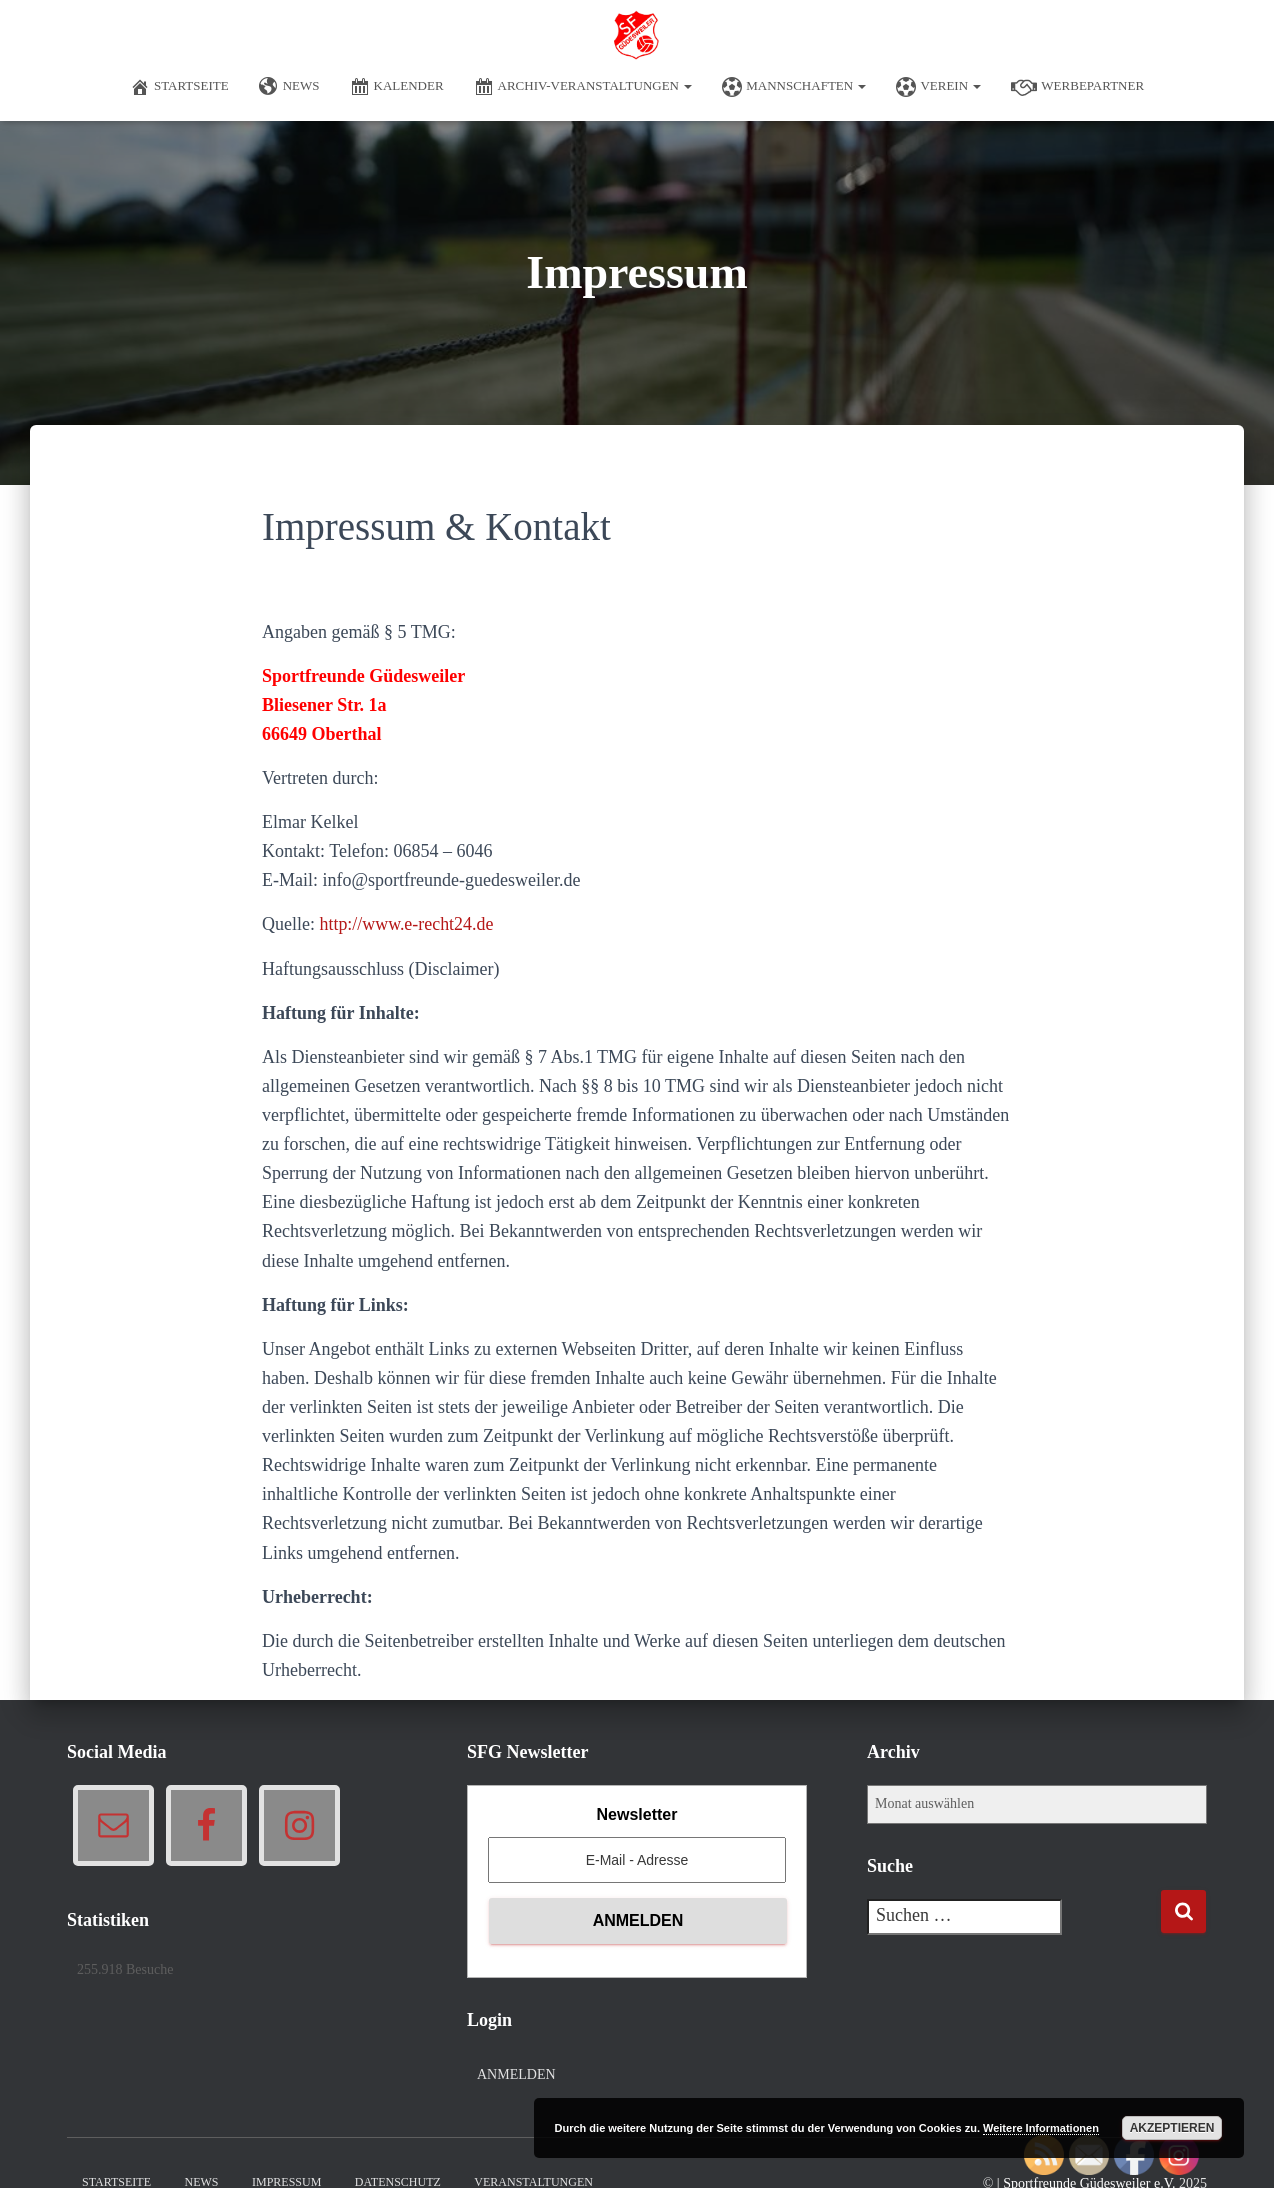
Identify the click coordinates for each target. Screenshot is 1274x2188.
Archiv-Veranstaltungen (583, 87)
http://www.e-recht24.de (406, 924)
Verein (938, 87)
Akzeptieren (1172, 2128)
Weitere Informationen (1041, 2128)
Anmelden (516, 2074)
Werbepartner (1077, 87)
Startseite (179, 87)
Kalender (397, 87)
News (289, 87)
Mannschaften (794, 87)
